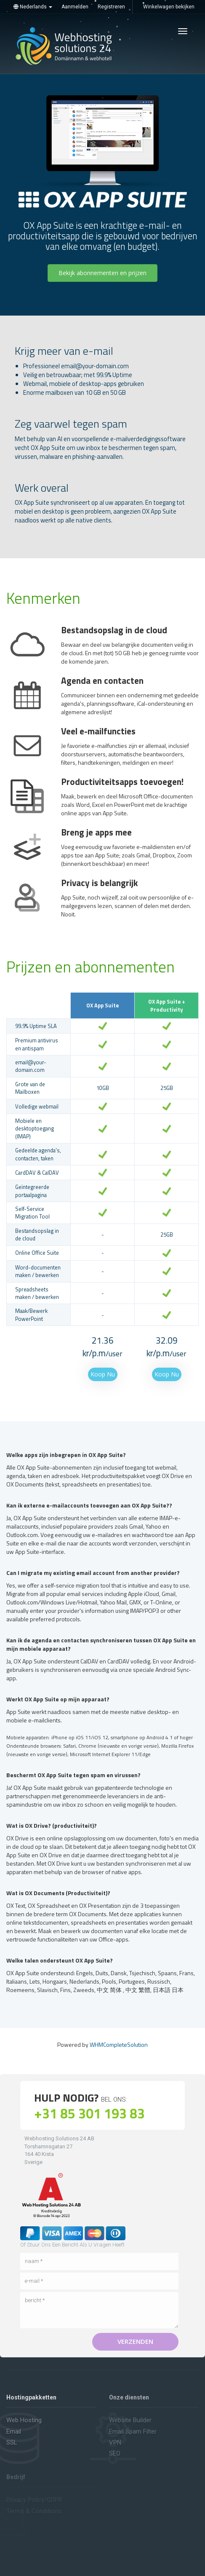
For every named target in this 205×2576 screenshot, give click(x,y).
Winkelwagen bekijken (168, 7)
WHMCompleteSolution (119, 2044)
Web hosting (24, 2420)
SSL (11, 2442)
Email (13, 2431)
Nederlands (32, 7)
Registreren (111, 7)
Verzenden (135, 2341)
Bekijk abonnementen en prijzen (102, 273)
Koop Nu (103, 1374)
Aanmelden (74, 7)
